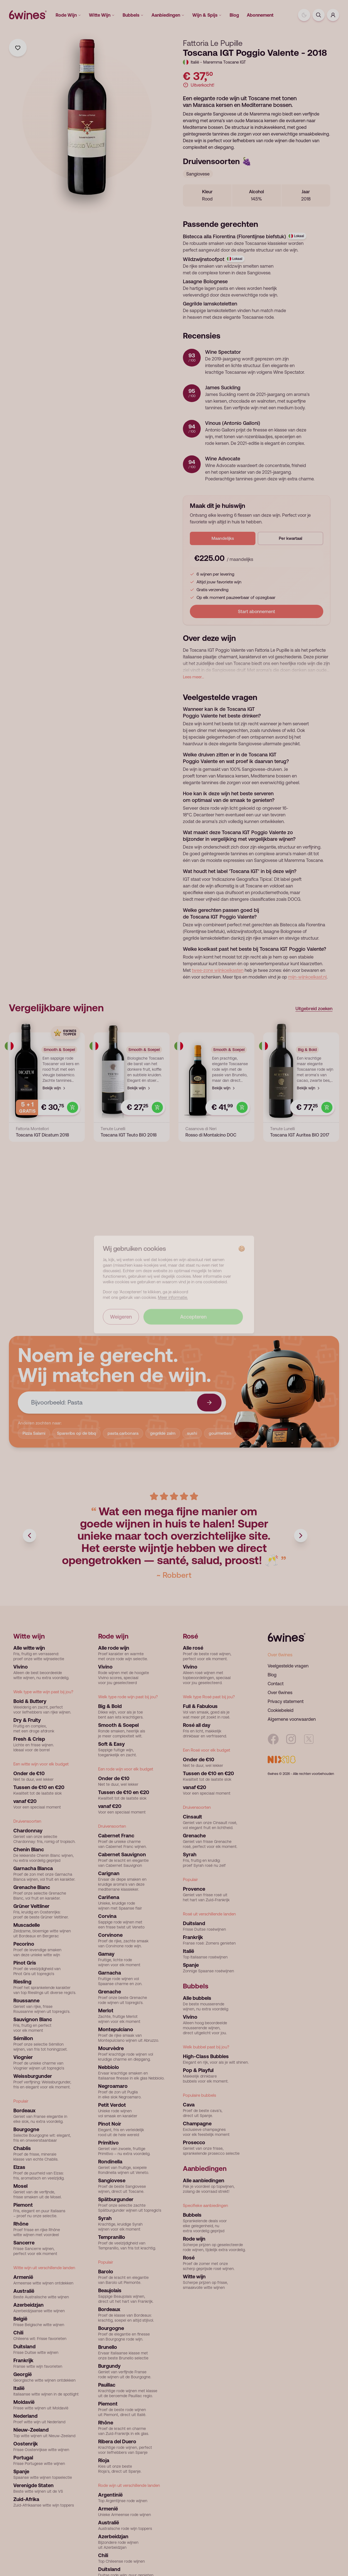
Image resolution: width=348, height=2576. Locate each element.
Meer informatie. (173, 1300)
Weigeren (121, 1320)
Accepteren (193, 1320)
